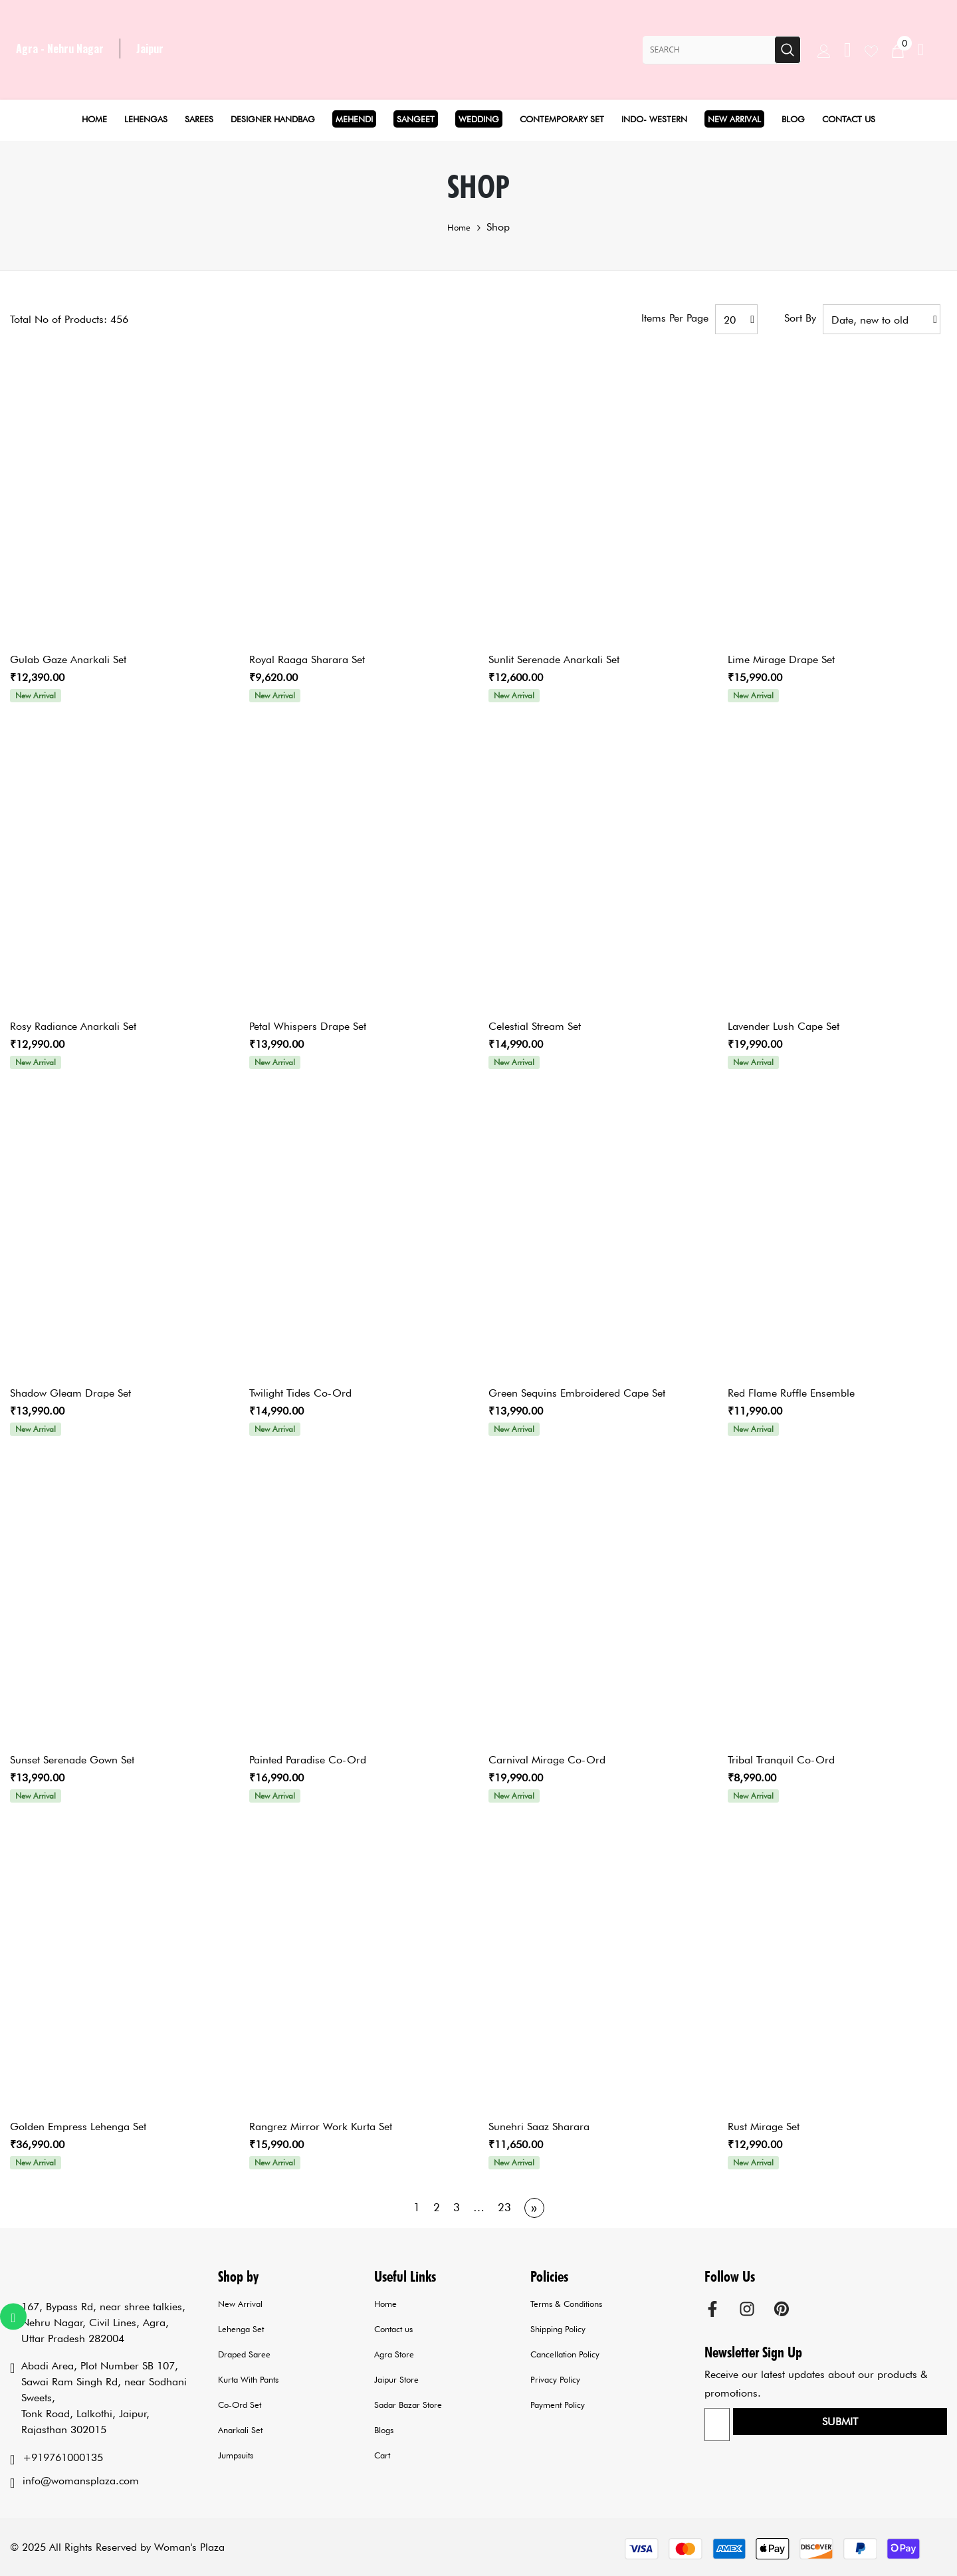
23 (504, 2207)
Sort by (800, 318)
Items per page (674, 318)
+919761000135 (63, 2457)
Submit (905, 2425)
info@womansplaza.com (81, 2480)
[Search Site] (708, 50)
